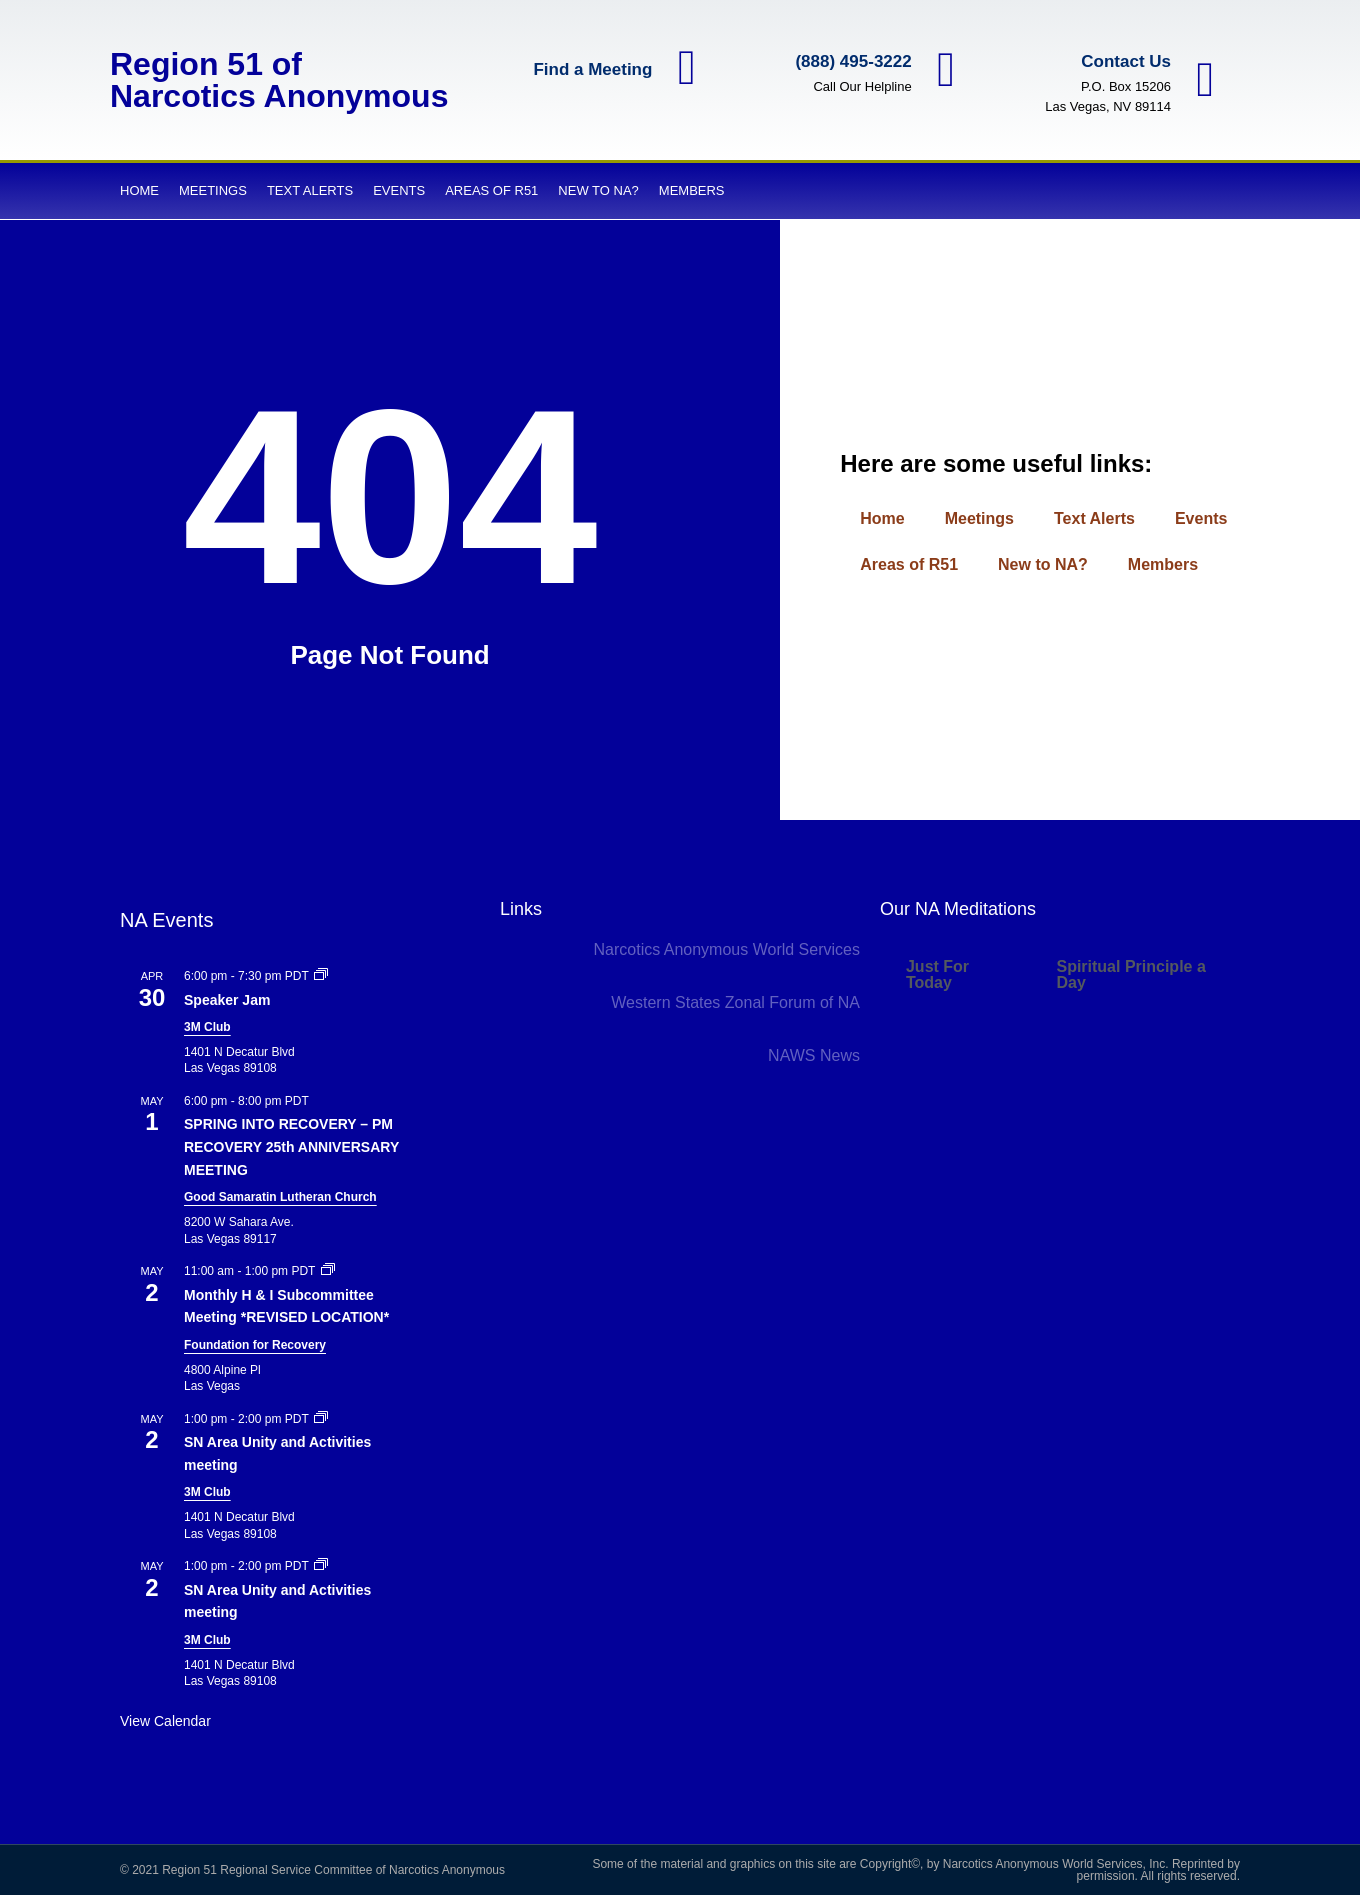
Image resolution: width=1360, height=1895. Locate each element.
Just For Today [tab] (937, 974)
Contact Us (1125, 61)
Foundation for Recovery (255, 1345)
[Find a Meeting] (686, 69)
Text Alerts (310, 190)
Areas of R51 (491, 190)
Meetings (213, 190)
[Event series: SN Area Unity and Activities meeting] (321, 1419)
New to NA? (598, 190)
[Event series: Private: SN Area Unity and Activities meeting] (321, 1566)
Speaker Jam (227, 1000)
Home (139, 190)
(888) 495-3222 (852, 61)
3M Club (207, 1027)
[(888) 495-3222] (946, 70)
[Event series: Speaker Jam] (321, 976)
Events (399, 190)
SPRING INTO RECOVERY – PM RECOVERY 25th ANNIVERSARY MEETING (291, 1146)
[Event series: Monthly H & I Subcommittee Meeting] (328, 1271)
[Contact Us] (1205, 80)
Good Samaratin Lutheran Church (280, 1197)
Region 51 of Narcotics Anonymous (279, 80)
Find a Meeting (591, 69)
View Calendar (165, 1721)
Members (692, 190)
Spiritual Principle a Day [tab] (1130, 974)
